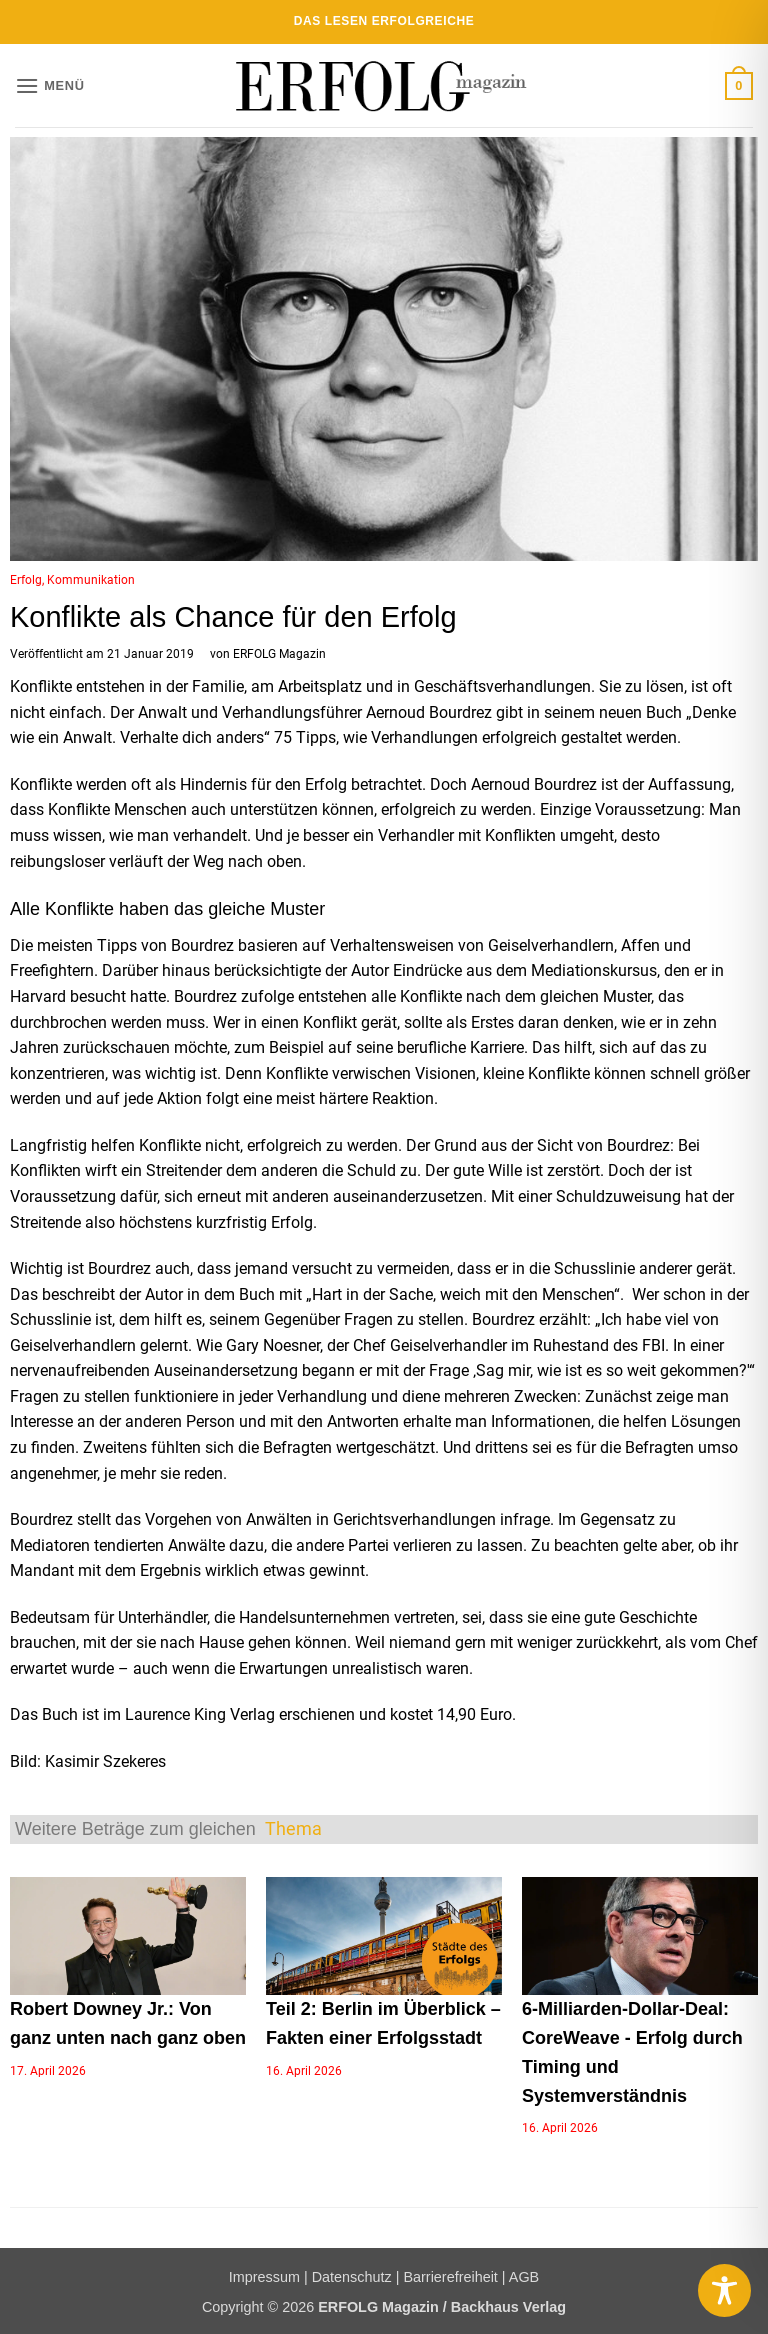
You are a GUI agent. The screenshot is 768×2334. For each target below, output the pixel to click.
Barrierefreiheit (450, 2277)
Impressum (264, 2277)
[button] (50, 85)
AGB (524, 2277)
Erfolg (26, 580)
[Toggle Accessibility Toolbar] (724, 2290)
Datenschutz (352, 2277)
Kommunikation (91, 580)
